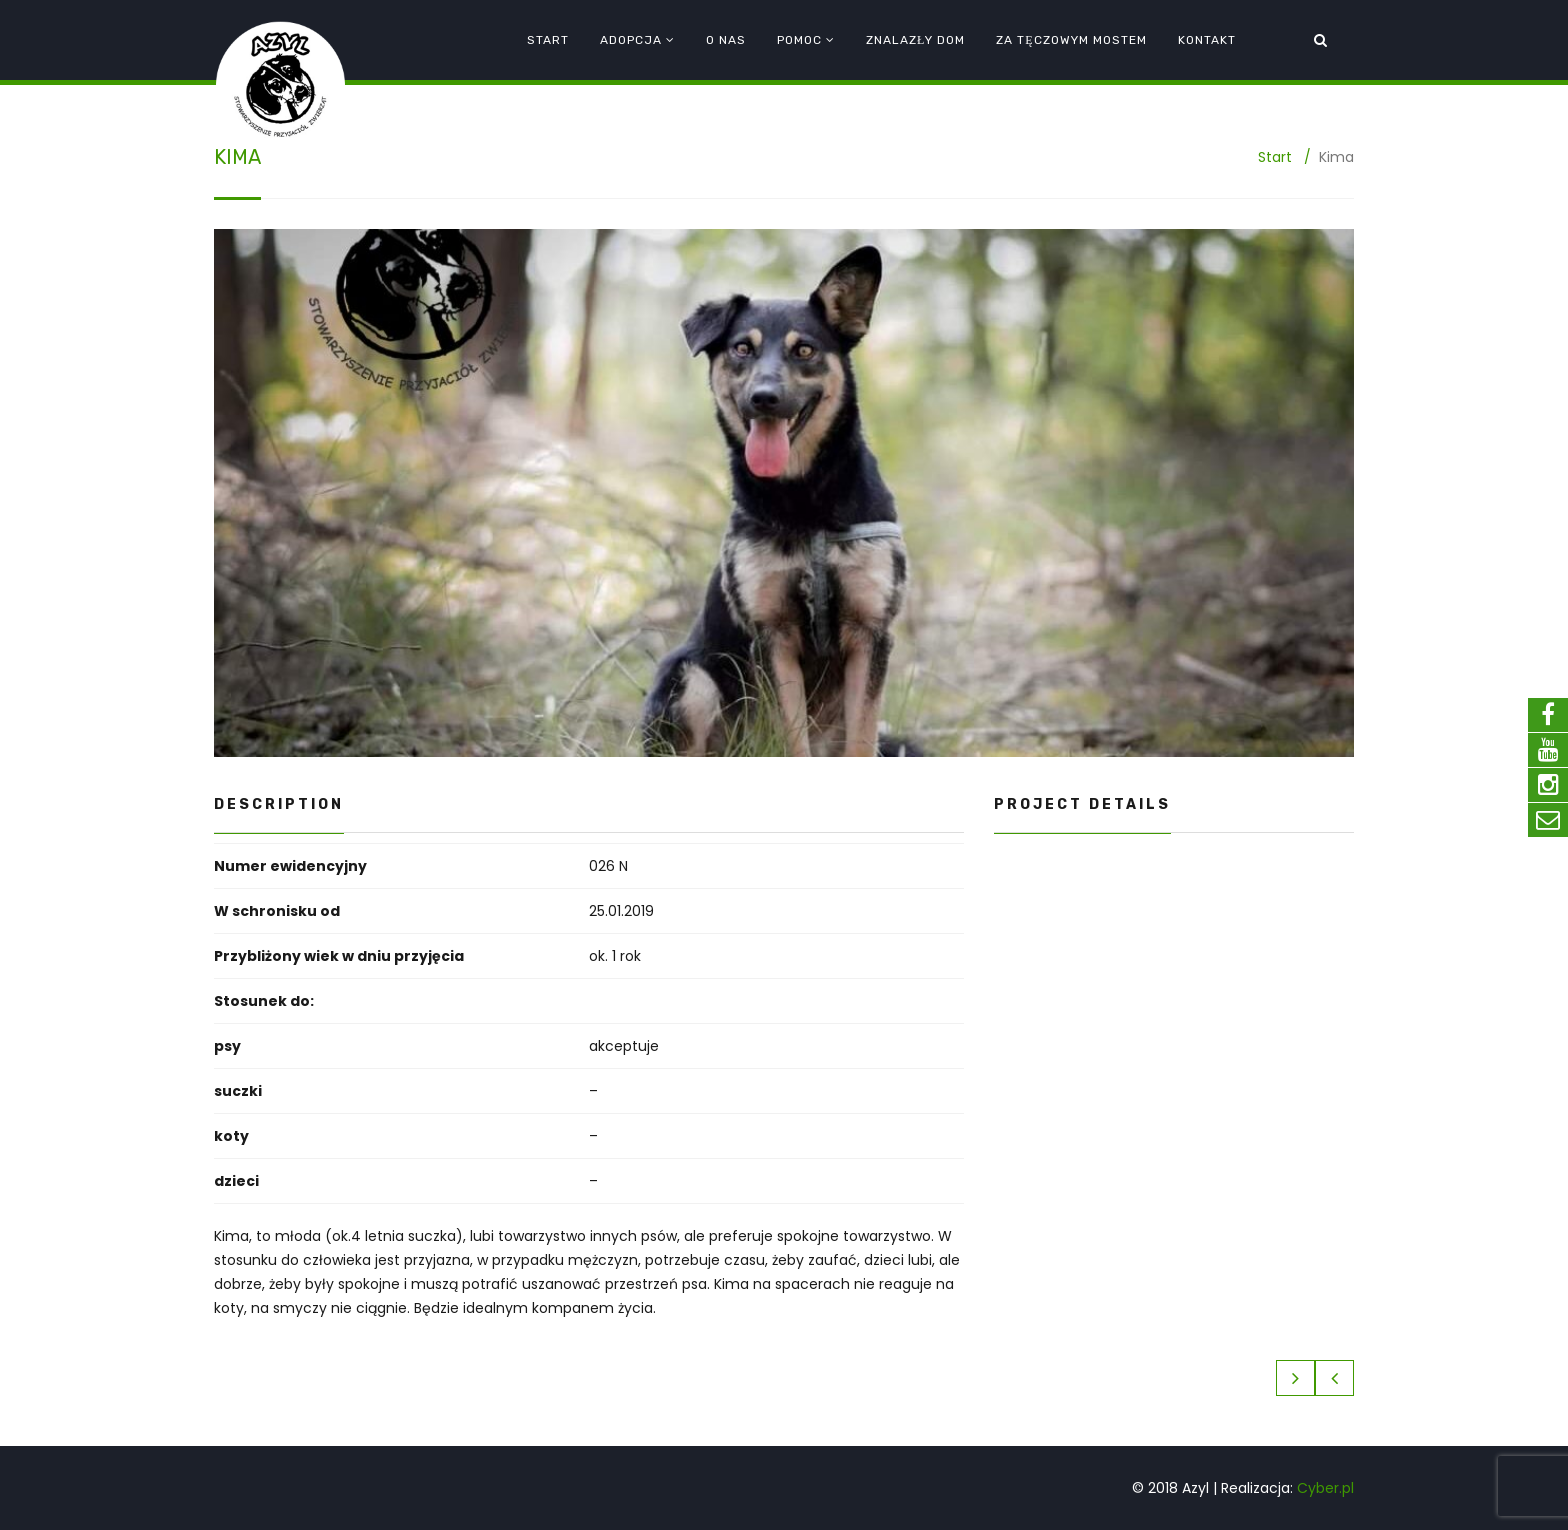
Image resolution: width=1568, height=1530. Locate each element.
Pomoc (799, 40)
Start (548, 40)
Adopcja (631, 40)
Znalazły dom (915, 40)
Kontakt (1207, 40)
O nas (726, 40)
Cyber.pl (1325, 1488)
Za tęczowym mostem (1071, 40)
